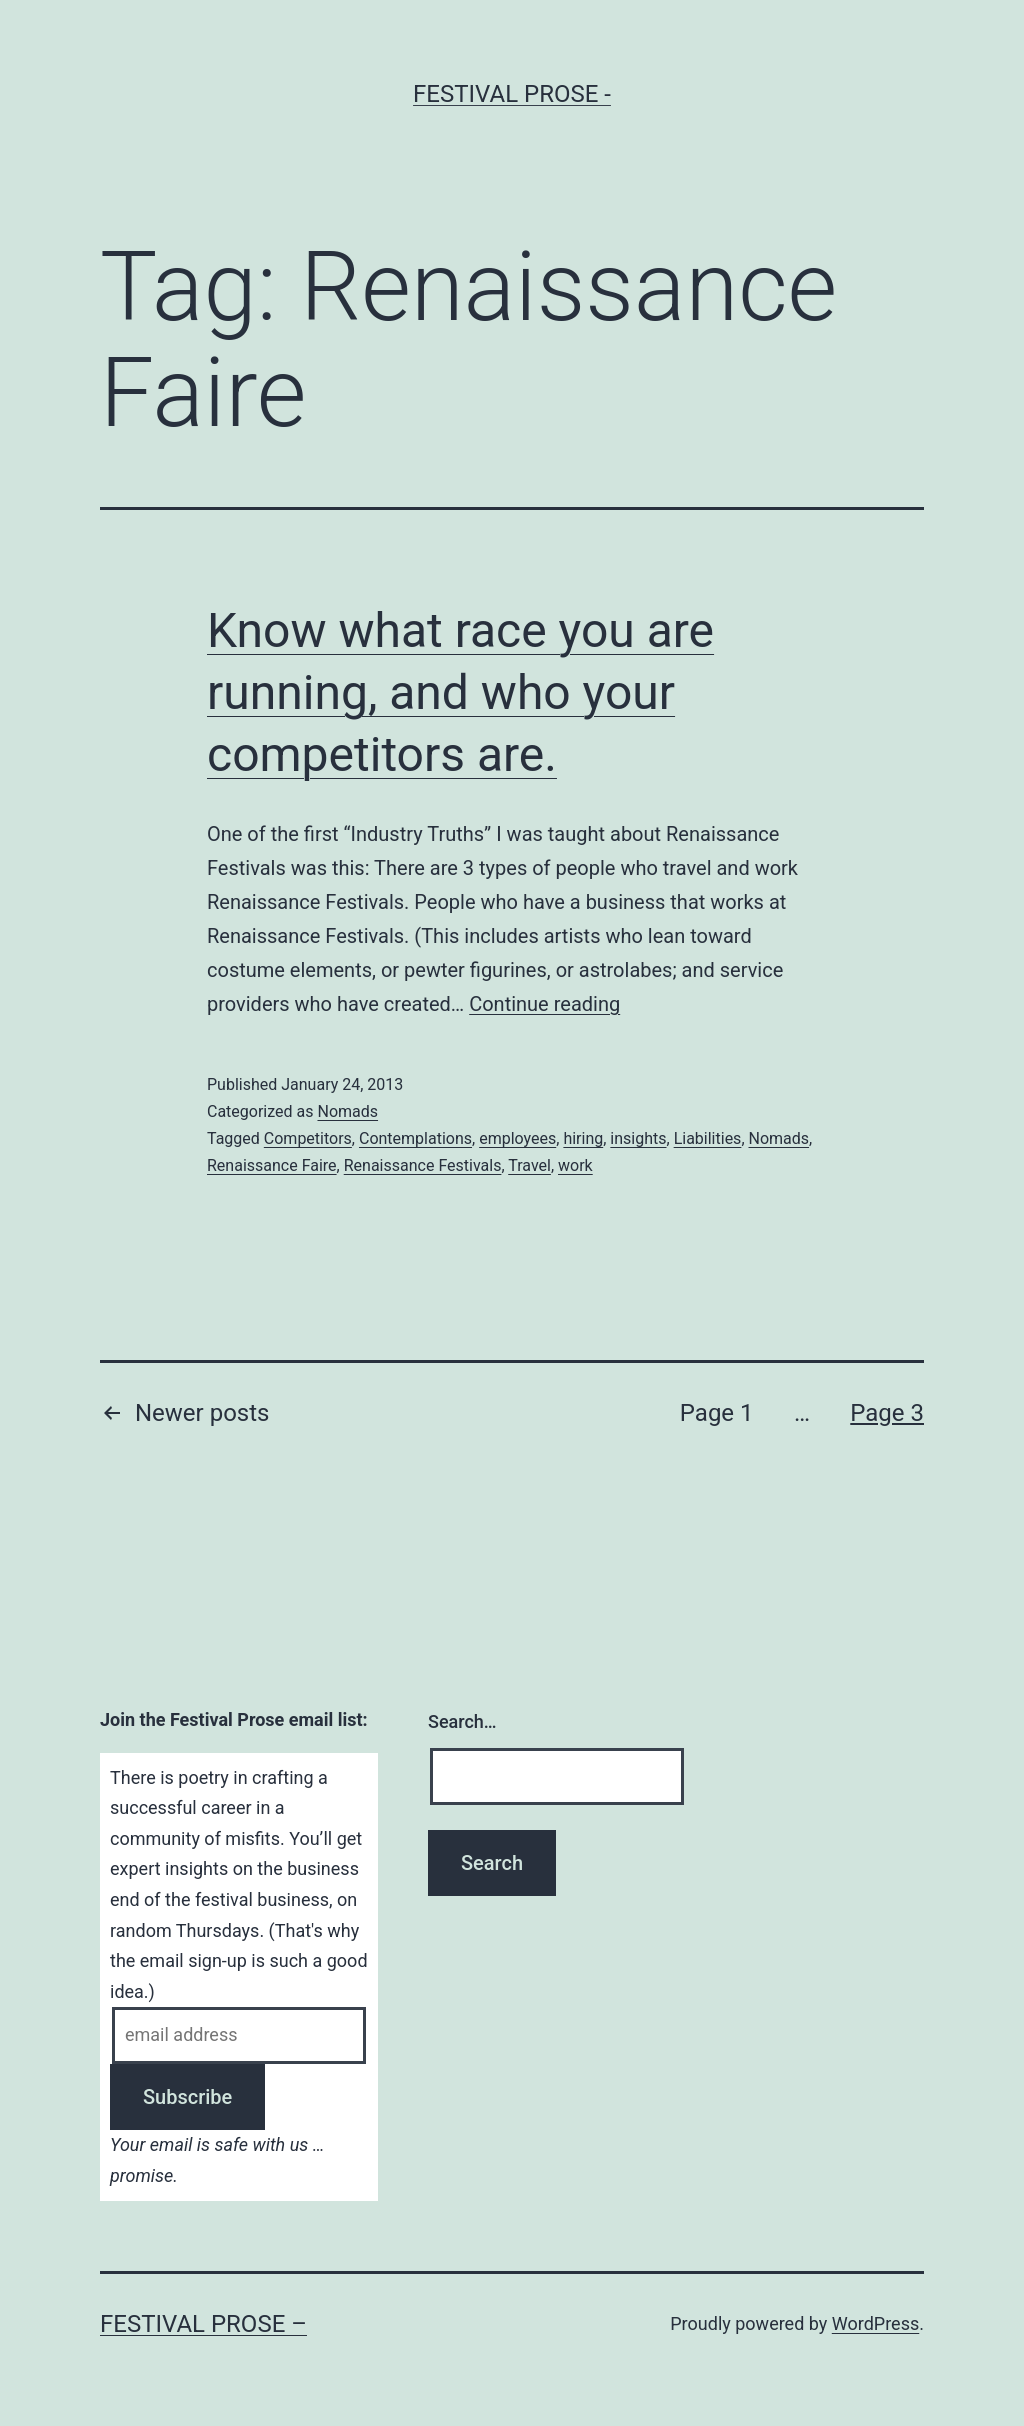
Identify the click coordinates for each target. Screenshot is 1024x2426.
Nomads (347, 1111)
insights (638, 1138)
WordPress (875, 2323)
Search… (462, 1721)
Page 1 (717, 1413)
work (575, 1165)
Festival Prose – (203, 2324)
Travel (529, 1165)
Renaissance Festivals (423, 1165)
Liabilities (708, 1138)
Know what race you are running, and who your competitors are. (460, 693)
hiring (583, 1138)
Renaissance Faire (272, 1165)
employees (517, 1138)
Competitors (308, 1138)
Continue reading (544, 1004)
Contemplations (415, 1138)
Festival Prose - (512, 94)
